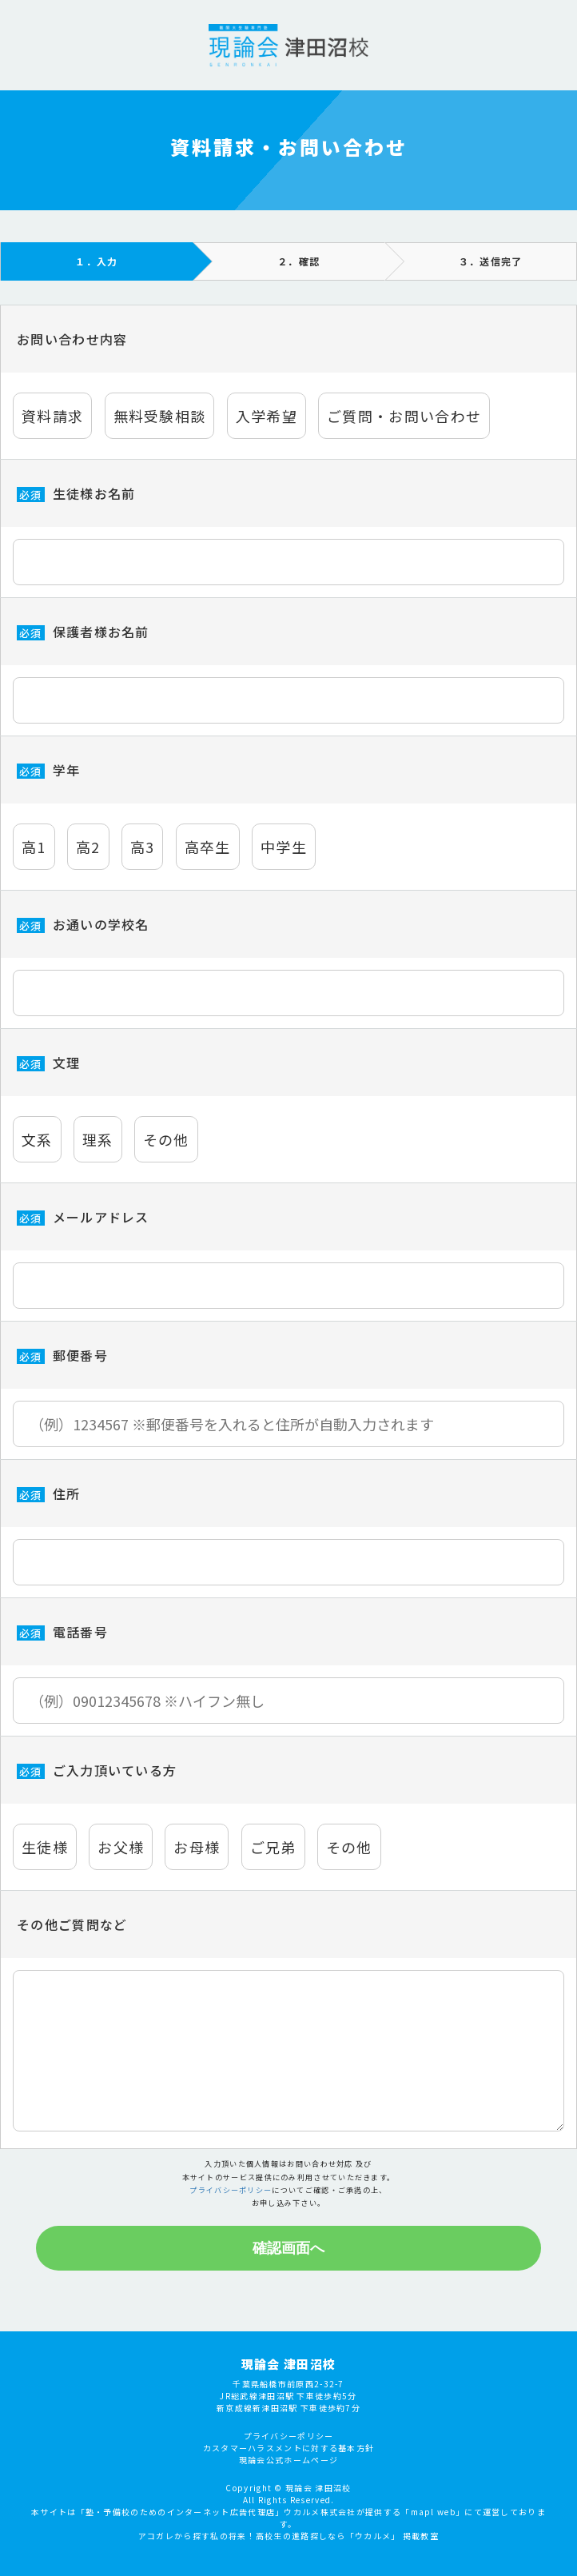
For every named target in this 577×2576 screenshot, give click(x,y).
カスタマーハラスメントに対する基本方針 (289, 2497)
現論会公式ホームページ (288, 2509)
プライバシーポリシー (230, 2189)
